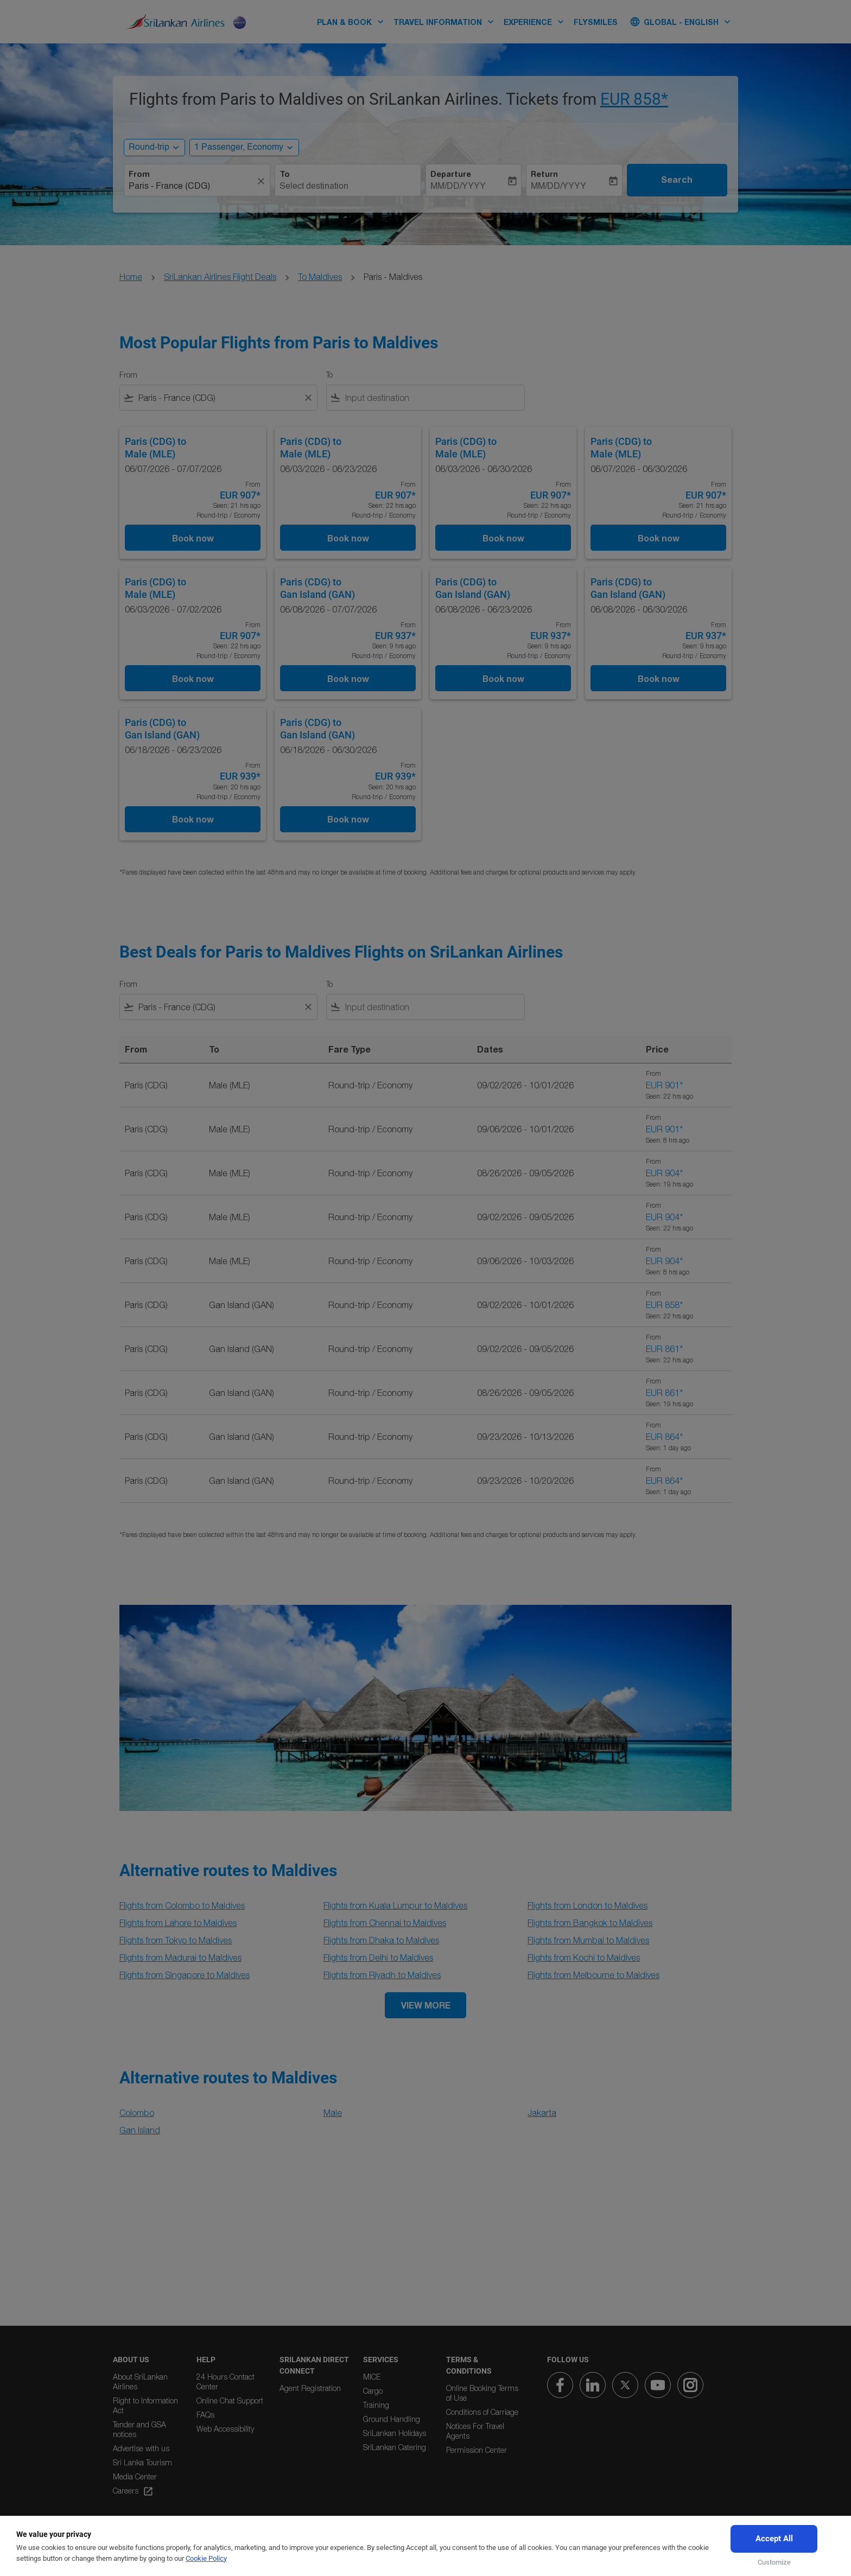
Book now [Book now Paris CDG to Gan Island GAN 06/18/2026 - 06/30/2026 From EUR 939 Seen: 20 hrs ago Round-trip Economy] (348, 819)
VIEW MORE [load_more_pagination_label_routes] (425, 2005)
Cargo (373, 2390)
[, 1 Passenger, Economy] (238, 147)
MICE (371, 2376)
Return (544, 174)
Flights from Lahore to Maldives (178, 1923)
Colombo (136, 2113)
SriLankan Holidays (394, 2433)
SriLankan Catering (394, 2447)
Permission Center (476, 2449)
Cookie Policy (206, 2558)
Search (677, 179)
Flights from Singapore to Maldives (184, 1975)
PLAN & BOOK (353, 21)
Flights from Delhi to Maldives (378, 1957)
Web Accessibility (225, 2428)
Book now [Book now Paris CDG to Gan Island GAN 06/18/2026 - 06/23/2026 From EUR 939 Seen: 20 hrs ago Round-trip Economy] (193, 819)
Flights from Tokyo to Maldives (175, 1940)
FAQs (205, 2414)
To (285, 174)
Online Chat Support (229, 2400)
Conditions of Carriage (482, 2411)
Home (130, 277)
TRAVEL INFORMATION (446, 21)
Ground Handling (391, 2419)
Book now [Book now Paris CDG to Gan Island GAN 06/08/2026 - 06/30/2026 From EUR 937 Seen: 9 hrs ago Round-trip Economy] (658, 678)
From (139, 174)
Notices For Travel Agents (475, 2430)
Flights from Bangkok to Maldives (590, 1923)
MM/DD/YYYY (458, 186)
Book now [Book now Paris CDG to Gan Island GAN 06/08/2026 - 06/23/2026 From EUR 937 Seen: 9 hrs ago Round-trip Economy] (503, 678)
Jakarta (542, 2113)
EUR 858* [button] (634, 99)
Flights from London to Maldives (587, 1905)
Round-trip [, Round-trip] (149, 147)
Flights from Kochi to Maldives (584, 1957)
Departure (450, 174)
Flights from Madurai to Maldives (180, 1957)
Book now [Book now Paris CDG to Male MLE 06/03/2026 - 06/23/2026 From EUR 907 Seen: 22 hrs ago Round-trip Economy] (348, 538)
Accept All (774, 2538)
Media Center (135, 2476)
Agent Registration (310, 2388)
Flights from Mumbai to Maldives (588, 1940)
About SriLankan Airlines (140, 2381)
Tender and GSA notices (139, 2429)
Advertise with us (141, 2448)
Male (332, 2113)
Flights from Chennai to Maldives (384, 1923)
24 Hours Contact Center (225, 2381)
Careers (133, 2491)
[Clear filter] (308, 397)
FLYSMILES (596, 22)
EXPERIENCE (536, 21)
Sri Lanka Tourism (142, 2462)
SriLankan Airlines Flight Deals (220, 277)
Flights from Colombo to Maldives (182, 1905)
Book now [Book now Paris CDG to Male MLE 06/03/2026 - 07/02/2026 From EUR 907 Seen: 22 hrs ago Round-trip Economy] (193, 678)
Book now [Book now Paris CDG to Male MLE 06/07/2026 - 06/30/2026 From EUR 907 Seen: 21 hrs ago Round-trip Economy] (658, 538)
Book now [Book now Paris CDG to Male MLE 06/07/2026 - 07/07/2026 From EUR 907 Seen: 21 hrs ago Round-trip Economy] (193, 538)
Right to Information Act (145, 2405)
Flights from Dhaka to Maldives (381, 1940)
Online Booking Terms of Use (482, 2392)
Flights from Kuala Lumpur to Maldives (395, 1905)
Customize (774, 2562)
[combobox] (192, 186)
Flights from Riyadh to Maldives (382, 1975)
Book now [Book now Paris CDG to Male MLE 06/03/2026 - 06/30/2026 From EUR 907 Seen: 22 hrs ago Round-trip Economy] (503, 538)
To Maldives (320, 277)
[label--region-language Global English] (681, 21)
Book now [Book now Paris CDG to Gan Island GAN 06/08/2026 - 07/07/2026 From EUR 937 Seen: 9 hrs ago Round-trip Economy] (348, 678)
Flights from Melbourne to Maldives (593, 1975)
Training (376, 2404)
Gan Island (139, 2130)
